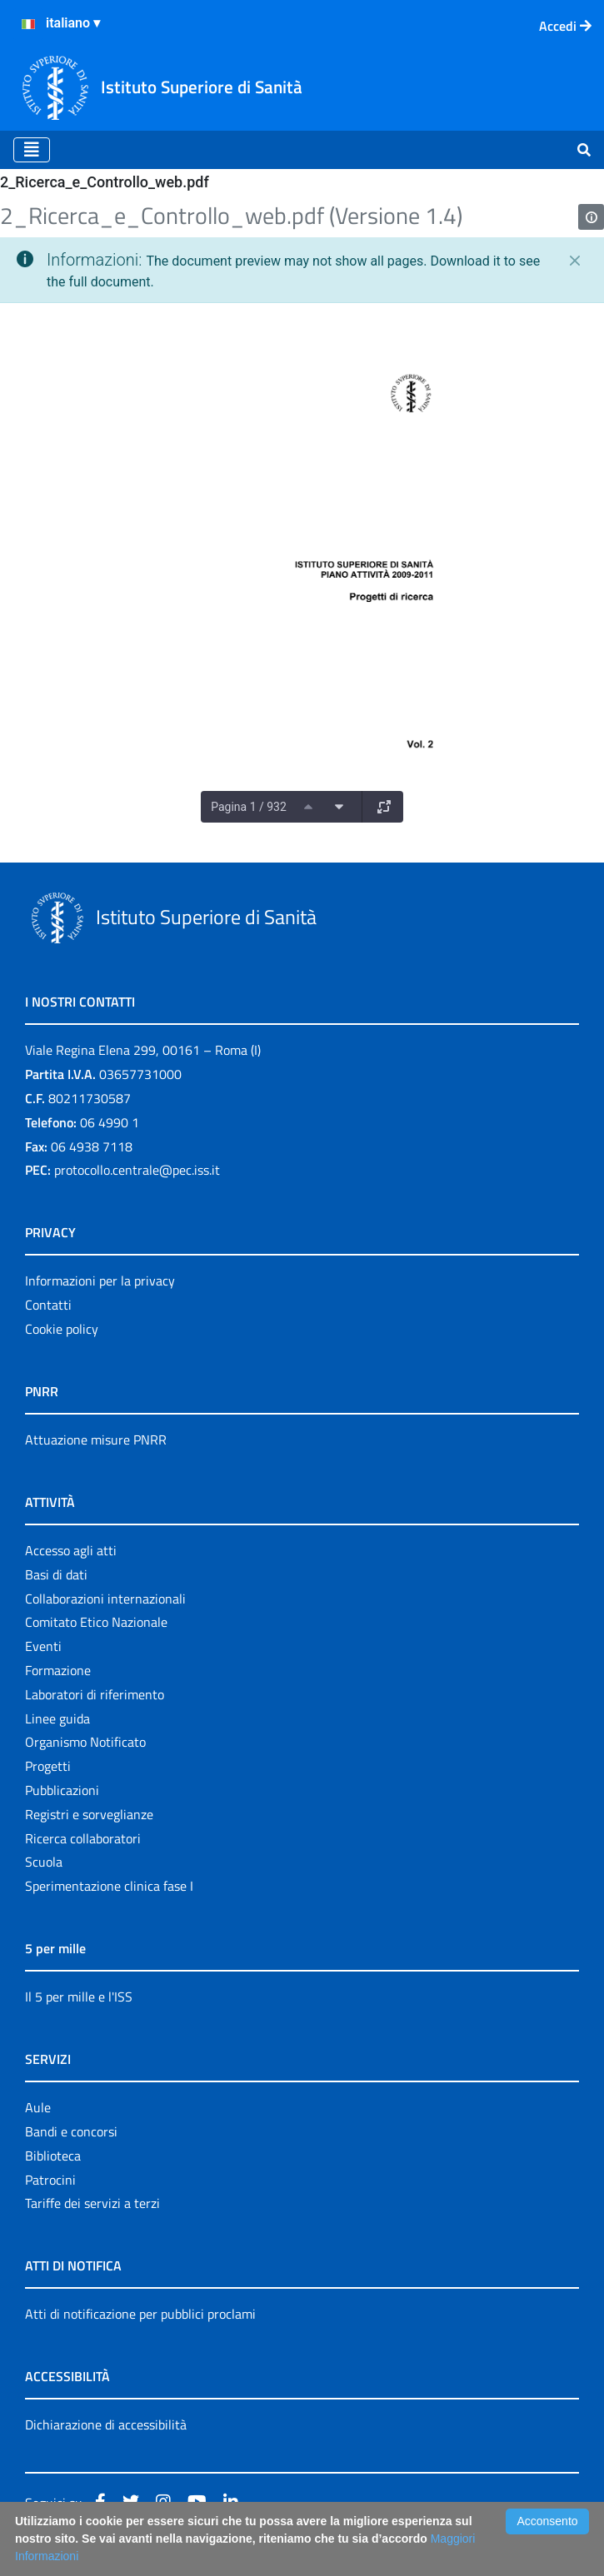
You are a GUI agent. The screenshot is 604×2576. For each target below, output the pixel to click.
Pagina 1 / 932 (249, 806)
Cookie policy (61, 1329)
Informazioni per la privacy (100, 1280)
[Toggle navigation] (31, 149)
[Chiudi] (575, 260)
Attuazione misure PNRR (96, 1440)
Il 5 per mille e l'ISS (78, 1997)
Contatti (48, 1305)
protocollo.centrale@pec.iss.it (137, 1170)
